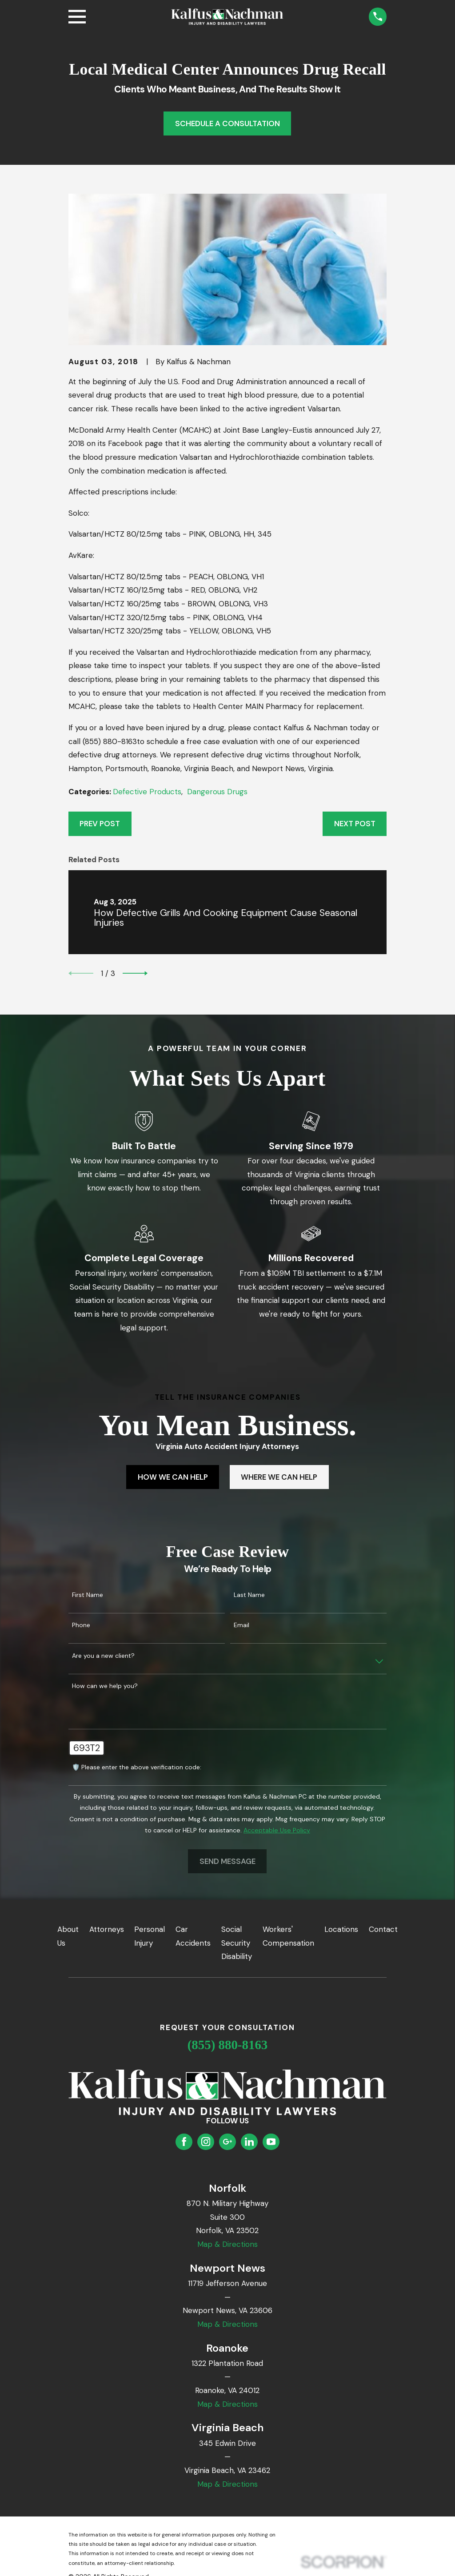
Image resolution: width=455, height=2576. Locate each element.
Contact (383, 1929)
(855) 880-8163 (228, 2045)
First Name (87, 1595)
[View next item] (135, 973)
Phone (81, 1625)
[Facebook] (184, 2141)
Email (241, 1625)
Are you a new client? (103, 1656)
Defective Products (147, 791)
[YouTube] (271, 2141)
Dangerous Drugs (217, 791)
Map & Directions (227, 2244)
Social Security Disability (236, 1942)
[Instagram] (205, 2141)
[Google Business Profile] (227, 2141)
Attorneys (106, 1929)
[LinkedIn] (249, 2141)
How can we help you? (105, 1686)
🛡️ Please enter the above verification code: (136, 1767)
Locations (341, 1929)
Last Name (249, 1595)
